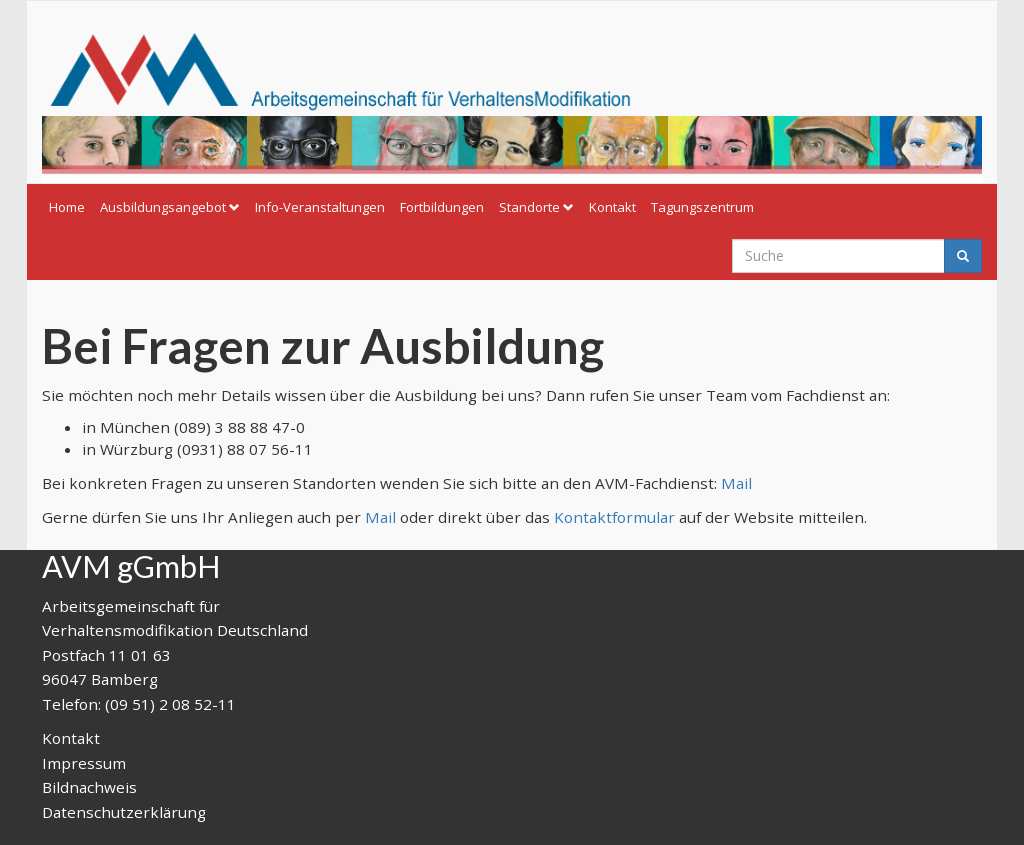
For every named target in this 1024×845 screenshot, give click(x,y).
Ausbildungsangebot (170, 207)
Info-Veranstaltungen (320, 207)
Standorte (536, 207)
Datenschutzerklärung (124, 812)
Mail (736, 483)
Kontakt (612, 207)
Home (67, 207)
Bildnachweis (89, 787)
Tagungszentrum (702, 207)
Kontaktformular (614, 517)
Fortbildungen (442, 207)
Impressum (84, 763)
